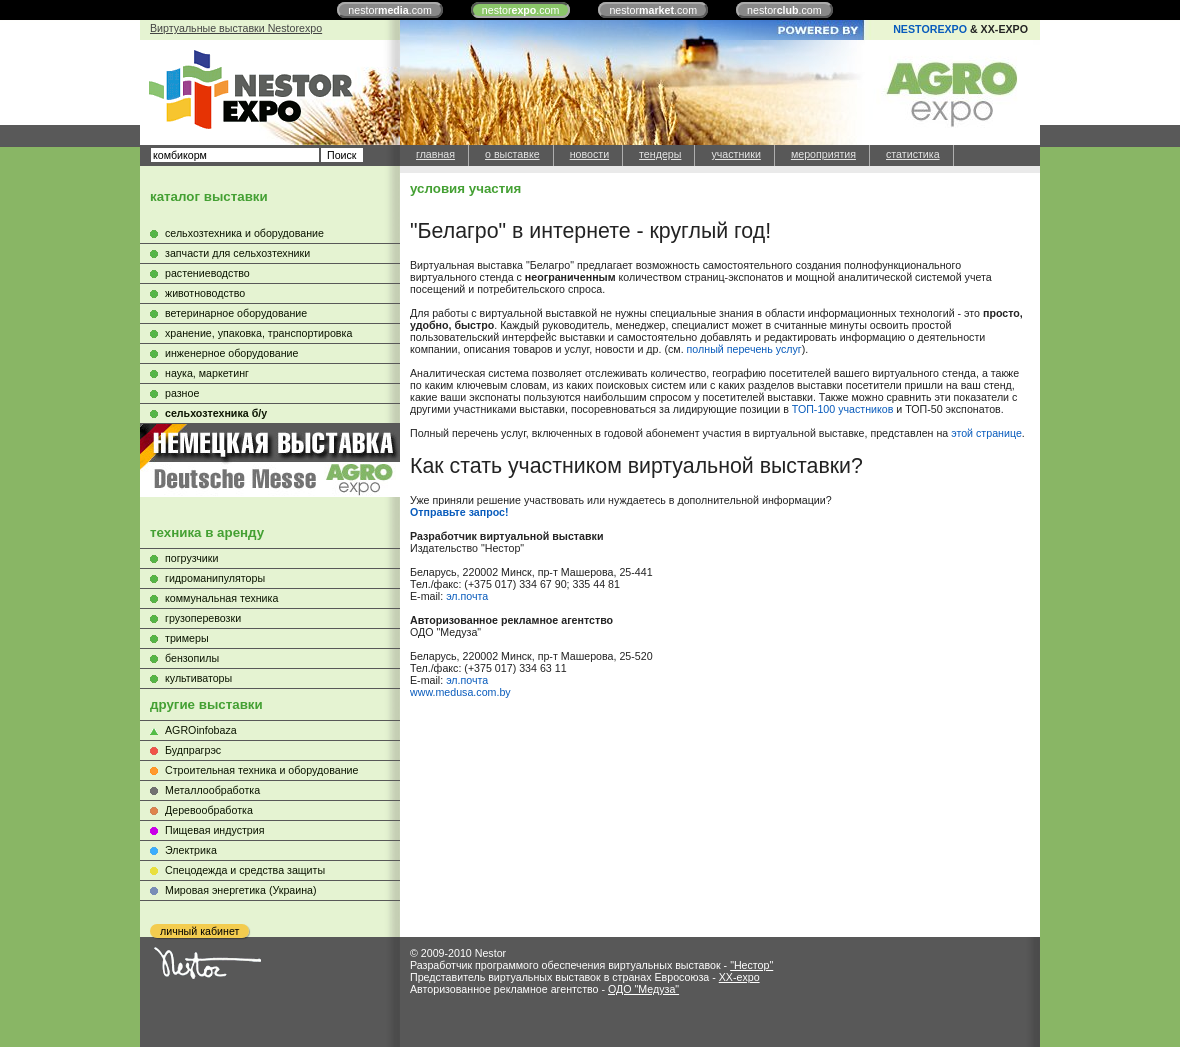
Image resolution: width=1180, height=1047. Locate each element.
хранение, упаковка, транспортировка (258, 333)
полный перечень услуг (744, 349)
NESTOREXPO (930, 29)
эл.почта (467, 596)
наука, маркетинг (207, 373)
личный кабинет (199, 931)
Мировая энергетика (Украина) (241, 890)
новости (589, 154)
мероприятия (823, 154)
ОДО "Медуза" (643, 989)
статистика (913, 154)
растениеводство (207, 273)
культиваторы (198, 678)
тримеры (187, 638)
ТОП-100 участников (843, 409)
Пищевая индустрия (215, 830)
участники (735, 154)
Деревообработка (209, 810)
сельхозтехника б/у (216, 413)
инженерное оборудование (231, 353)
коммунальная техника (221, 598)
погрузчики (191, 558)
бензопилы (192, 658)
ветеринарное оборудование (236, 313)
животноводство (205, 293)
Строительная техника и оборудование (261, 770)
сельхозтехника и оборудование (244, 233)
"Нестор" (751, 965)
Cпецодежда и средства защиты (245, 870)
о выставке (512, 154)
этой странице (986, 433)
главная (435, 154)
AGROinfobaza (201, 730)
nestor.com (390, 10)
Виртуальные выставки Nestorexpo (236, 28)
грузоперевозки (203, 618)
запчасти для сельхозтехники (237, 253)
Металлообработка (212, 790)
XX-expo (739, 977)
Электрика (191, 850)
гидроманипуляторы (215, 578)
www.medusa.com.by (460, 692)
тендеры (660, 154)
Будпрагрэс (193, 750)
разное (182, 393)
